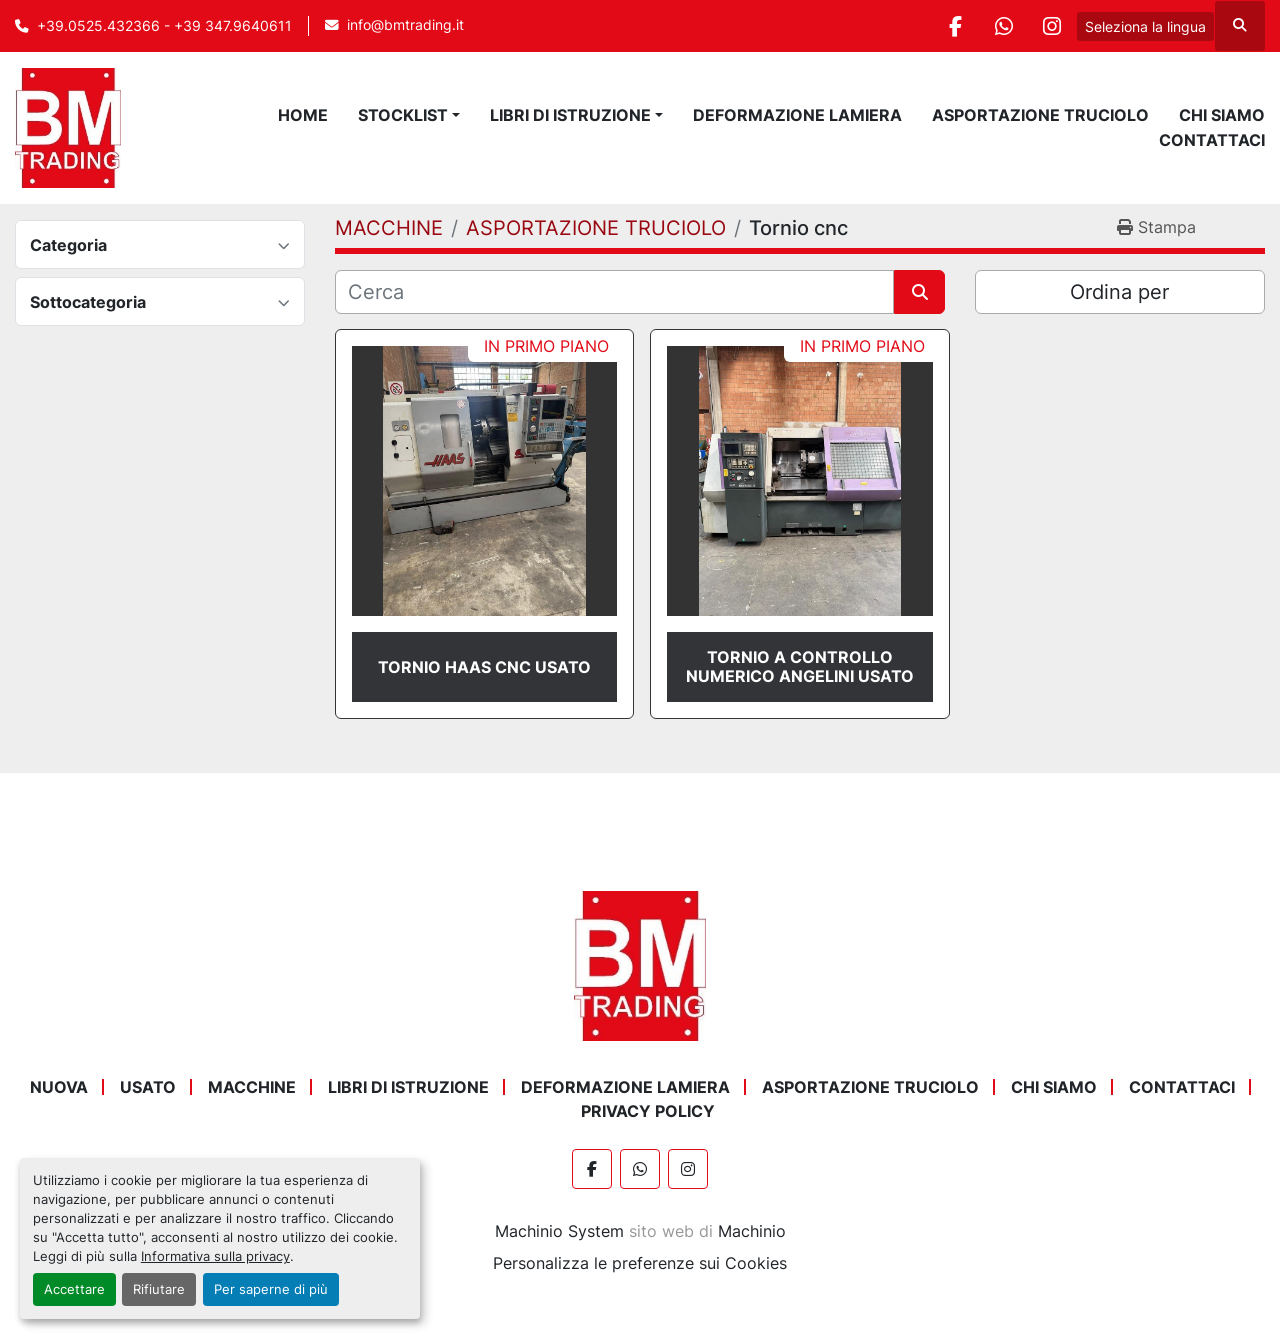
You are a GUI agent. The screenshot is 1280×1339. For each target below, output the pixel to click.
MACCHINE (252, 1087)
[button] (576, 115)
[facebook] (949, 26)
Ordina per (1119, 292)
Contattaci (1212, 140)
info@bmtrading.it (405, 25)
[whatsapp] (1000, 26)
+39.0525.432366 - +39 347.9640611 (164, 26)
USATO (148, 1087)
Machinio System (559, 1231)
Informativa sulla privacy (215, 1256)
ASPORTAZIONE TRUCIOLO (1040, 115)
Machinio (752, 1231)
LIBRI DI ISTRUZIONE (570, 115)
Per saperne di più (271, 1289)
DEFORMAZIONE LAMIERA (797, 115)
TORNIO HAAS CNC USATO (484, 667)
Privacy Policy (648, 1111)
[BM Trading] (640, 965)
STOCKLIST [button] (403, 115)
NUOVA (59, 1087)
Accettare (74, 1289)
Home (303, 115)
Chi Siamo (1222, 115)
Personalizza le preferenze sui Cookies (640, 1263)
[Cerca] (614, 292)
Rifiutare (159, 1289)
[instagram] (1051, 26)
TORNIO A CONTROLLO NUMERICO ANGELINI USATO (800, 666)
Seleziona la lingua (1145, 26)
